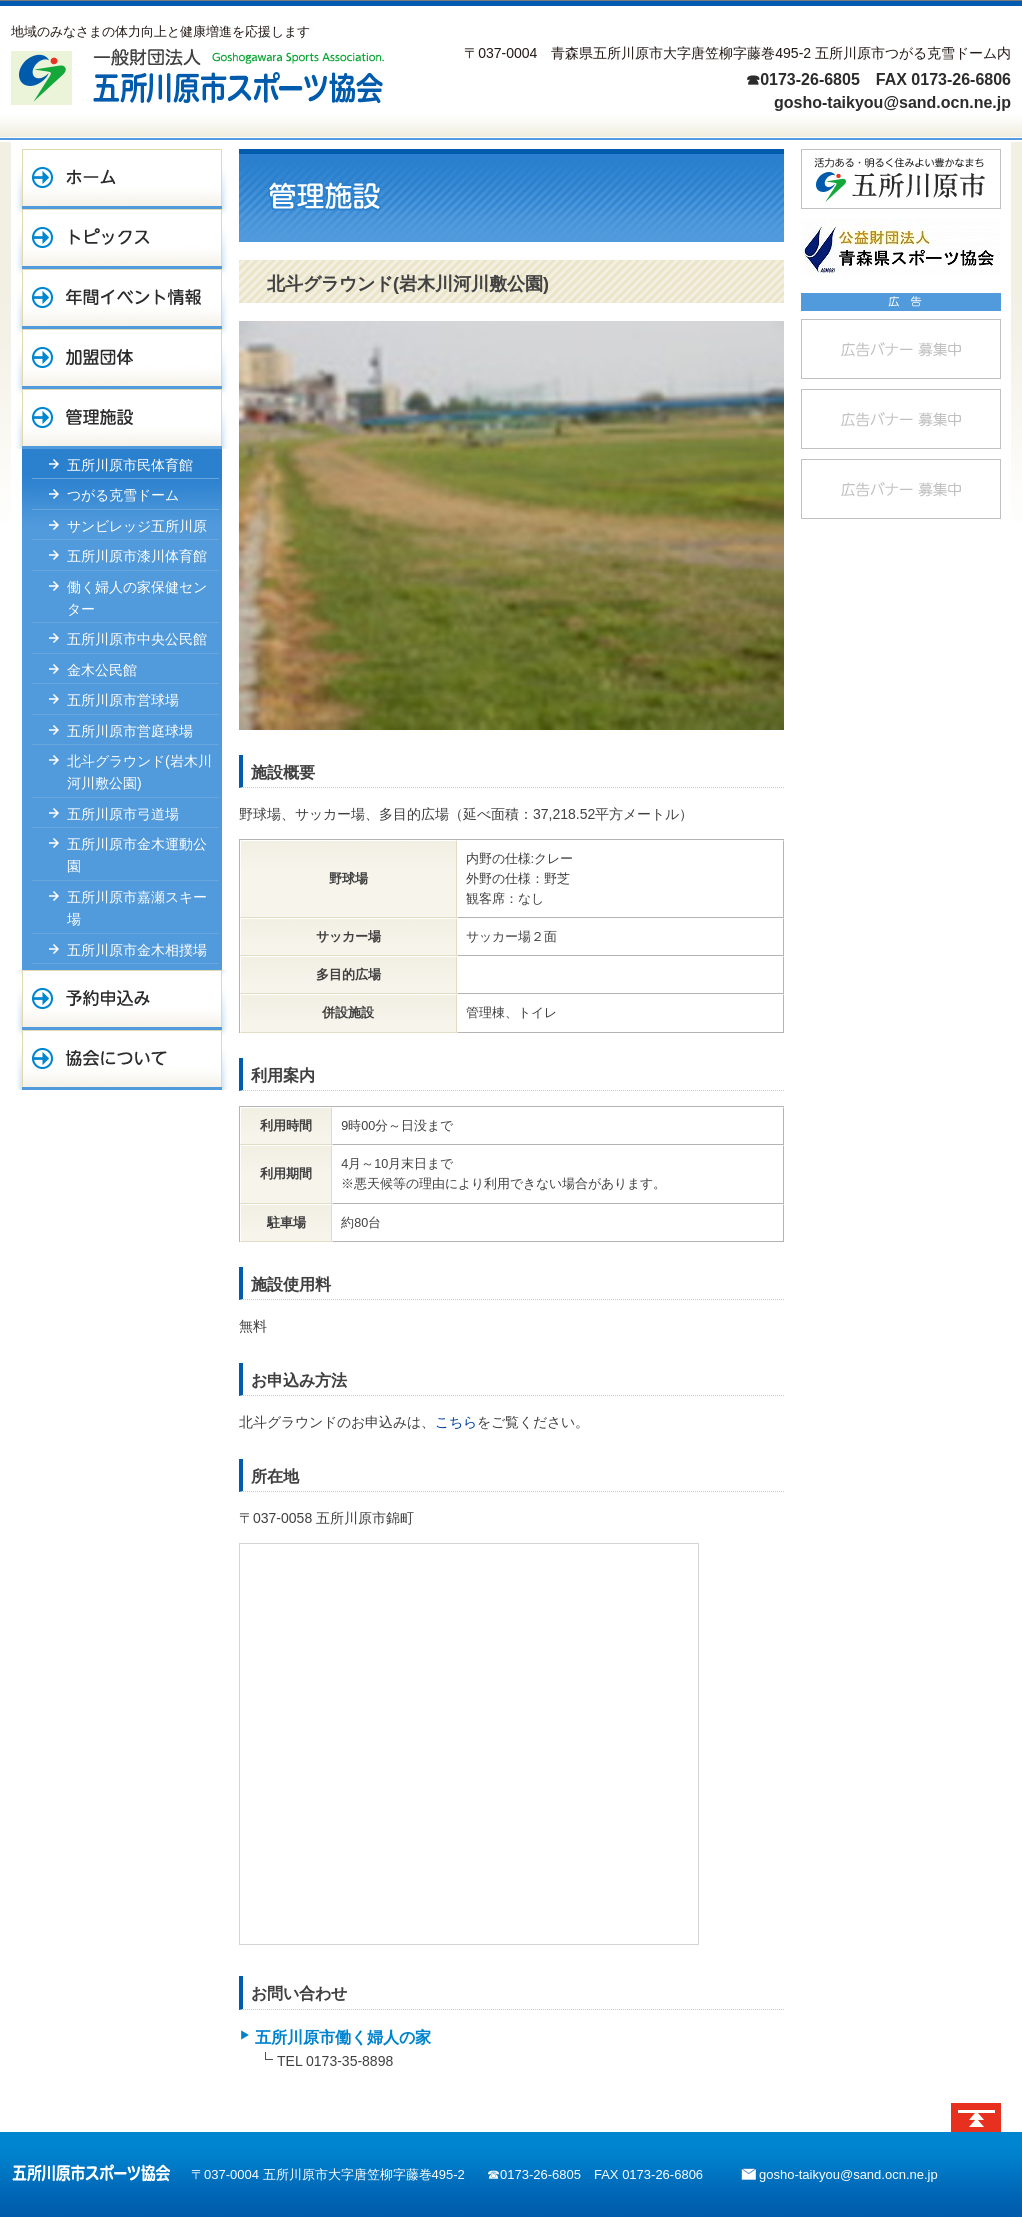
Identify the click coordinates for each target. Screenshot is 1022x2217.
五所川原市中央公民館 (137, 639)
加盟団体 (122, 359)
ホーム (122, 179)
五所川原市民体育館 (130, 465)
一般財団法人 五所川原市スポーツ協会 (198, 76)
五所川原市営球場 (123, 700)
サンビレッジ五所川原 (137, 526)
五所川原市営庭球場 (130, 731)
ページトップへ (976, 2117)
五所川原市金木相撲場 (137, 950)
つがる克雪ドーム (123, 495)
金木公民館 (102, 670)
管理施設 (122, 419)
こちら (456, 1422)
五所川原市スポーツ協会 (91, 2173)
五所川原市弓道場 (123, 814)
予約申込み (122, 1000)
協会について (122, 1060)
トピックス (122, 239)
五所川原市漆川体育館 (137, 556)
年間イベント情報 (122, 299)
